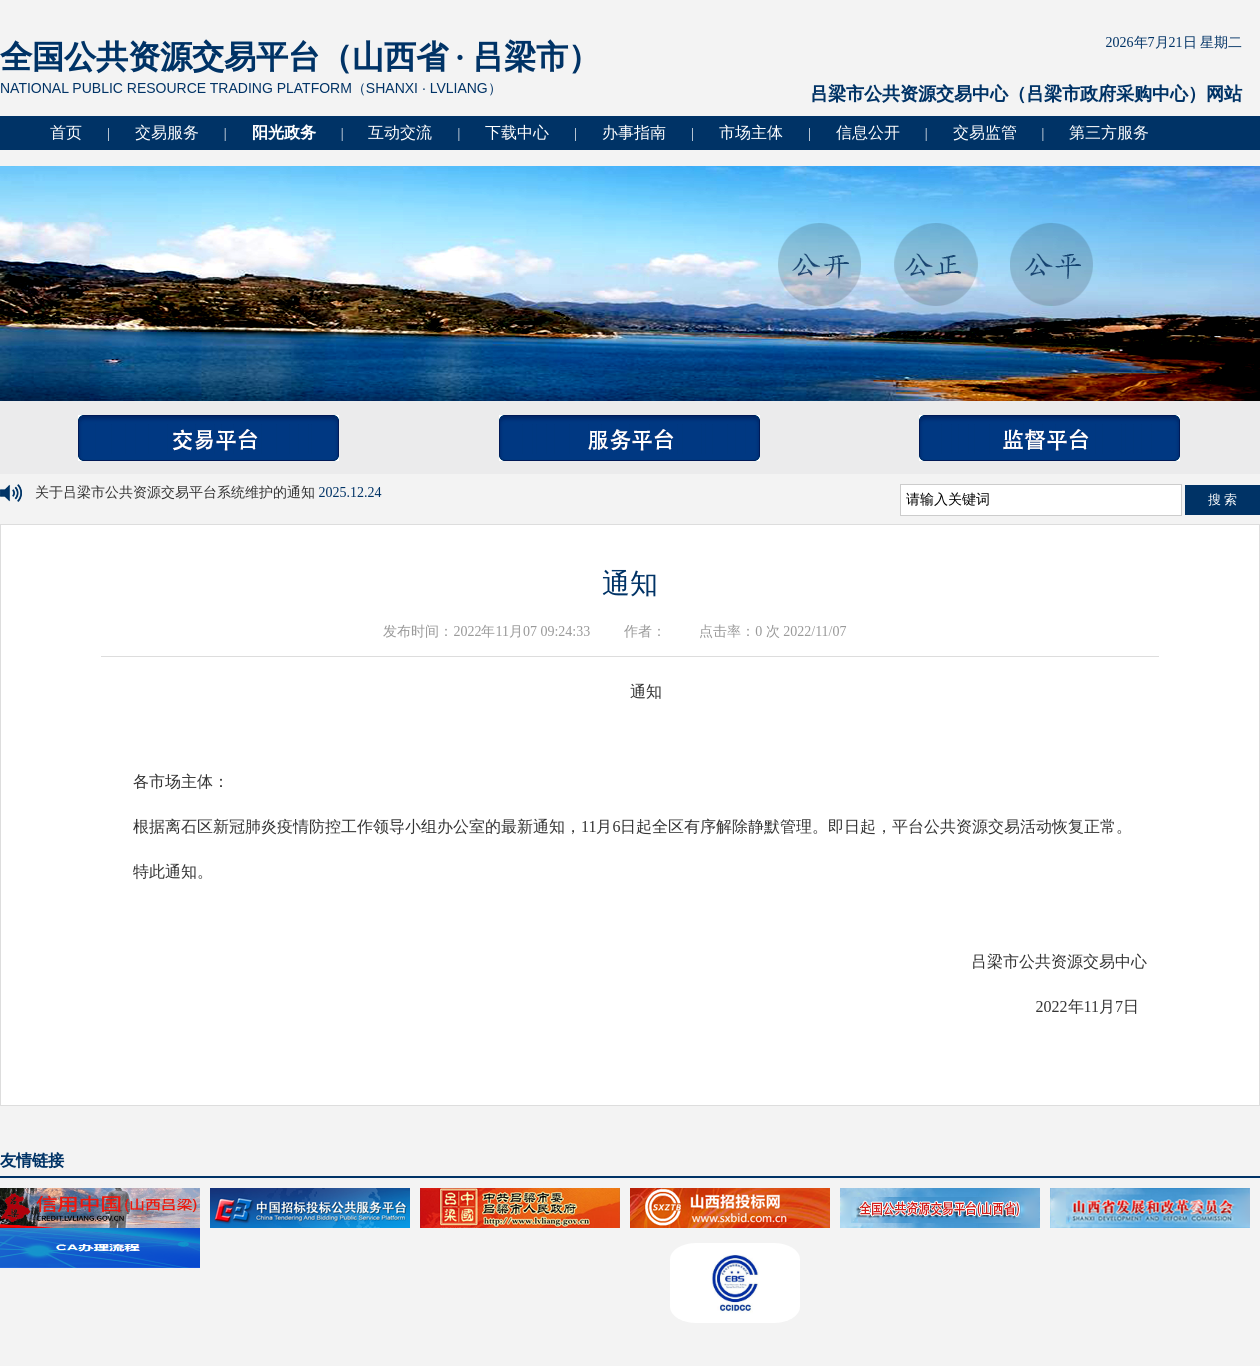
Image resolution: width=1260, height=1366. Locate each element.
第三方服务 (1109, 132)
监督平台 (1049, 438)
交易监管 (985, 132)
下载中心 (517, 132)
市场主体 (751, 132)
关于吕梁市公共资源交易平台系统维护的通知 (177, 492)
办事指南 (634, 132)
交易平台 (208, 438)
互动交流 (400, 132)
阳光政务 (284, 132)
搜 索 (1223, 499)
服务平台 (629, 438)
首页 (66, 132)
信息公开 (868, 132)
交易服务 (167, 132)
